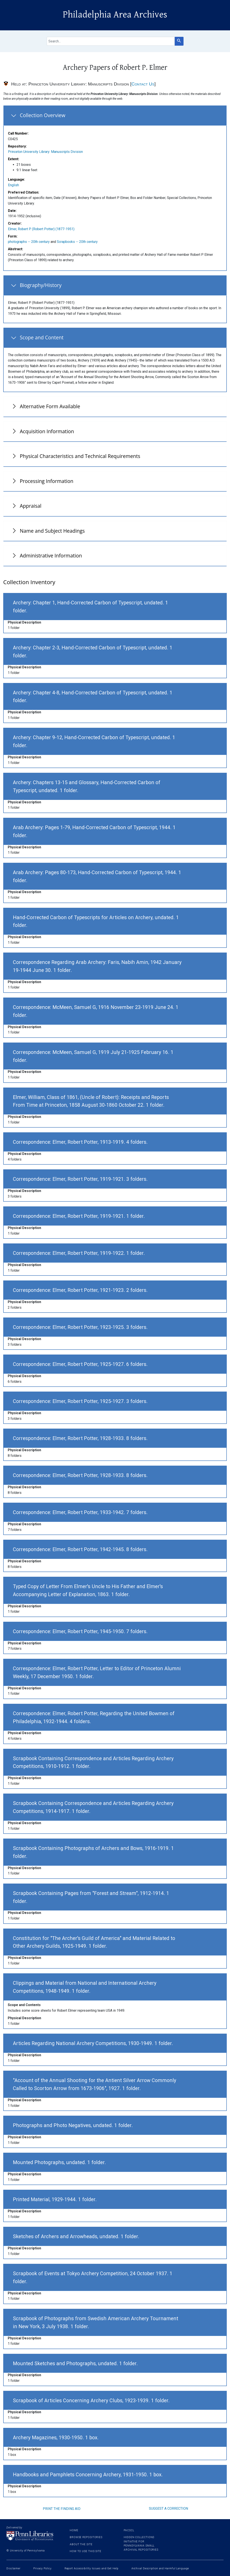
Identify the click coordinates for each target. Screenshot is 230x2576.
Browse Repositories (86, 2537)
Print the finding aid (61, 2509)
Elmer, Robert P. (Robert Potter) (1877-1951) (41, 229)
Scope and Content (41, 337)
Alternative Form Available (50, 406)
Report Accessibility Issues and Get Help (92, 2568)
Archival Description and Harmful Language (160, 2568)
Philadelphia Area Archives (115, 14)
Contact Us (142, 83)
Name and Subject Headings (52, 530)
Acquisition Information (47, 431)
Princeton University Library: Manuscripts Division (45, 152)
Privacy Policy (42, 2568)
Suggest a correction (168, 2508)
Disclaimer (13, 2568)
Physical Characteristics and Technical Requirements (80, 456)
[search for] (111, 41)
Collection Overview (42, 115)
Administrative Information (51, 555)
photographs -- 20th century (29, 242)
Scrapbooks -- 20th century (77, 242)
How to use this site (85, 2551)
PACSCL (129, 2530)
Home (74, 2530)
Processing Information (46, 481)
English (13, 185)
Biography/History (41, 285)
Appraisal (30, 505)
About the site (81, 2544)
